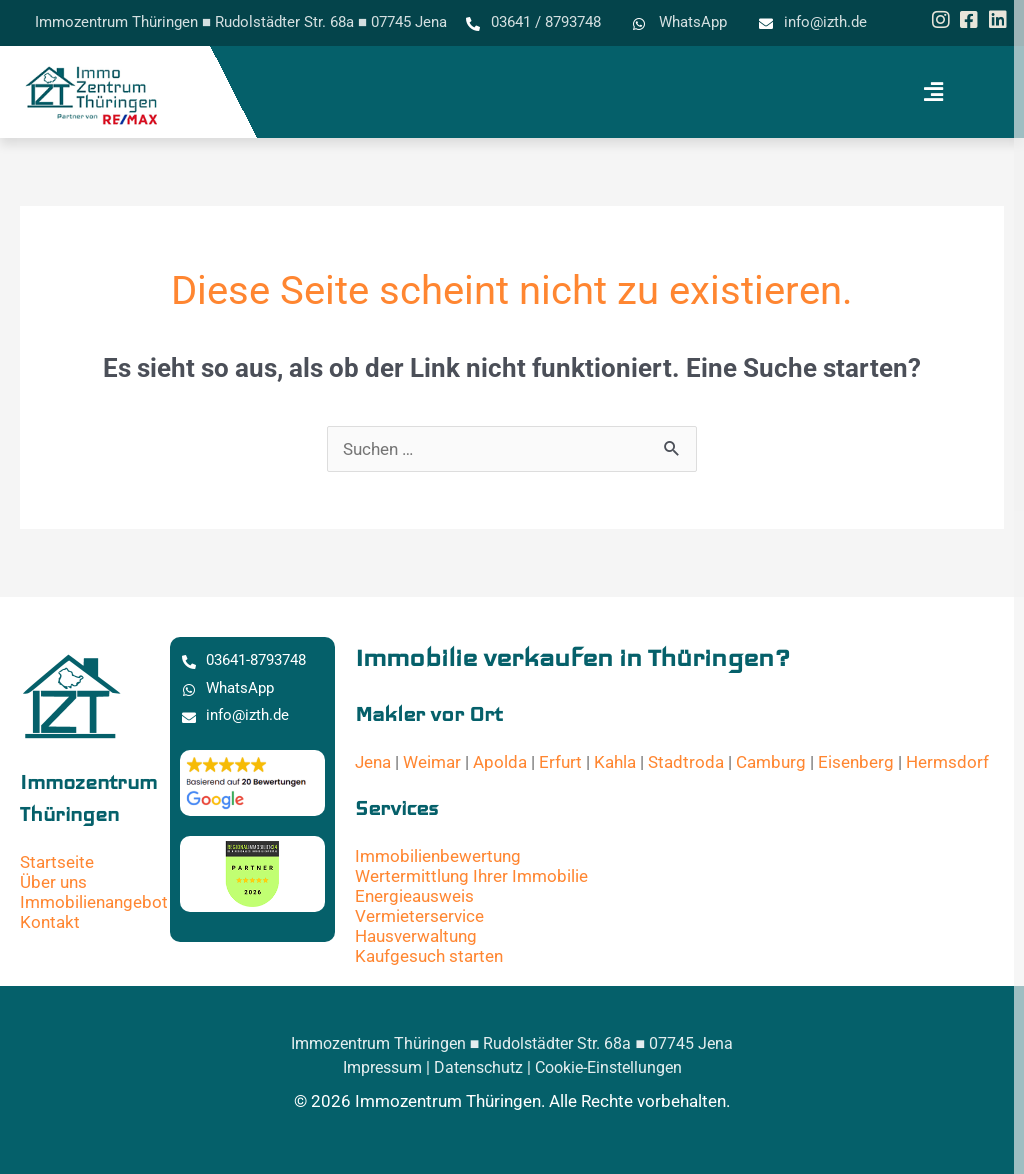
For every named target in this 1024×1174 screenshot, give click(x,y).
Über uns (53, 882)
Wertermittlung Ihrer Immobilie (471, 876)
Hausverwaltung (416, 936)
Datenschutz (478, 1067)
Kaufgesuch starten (429, 956)
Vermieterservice (419, 916)
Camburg (771, 762)
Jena (373, 762)
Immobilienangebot (94, 902)
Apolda (500, 762)
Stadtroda (686, 762)
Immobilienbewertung (438, 856)
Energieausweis (414, 896)
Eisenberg (856, 762)
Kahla (615, 762)
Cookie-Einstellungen (608, 1067)
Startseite (57, 862)
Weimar (432, 762)
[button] (933, 91)
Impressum (382, 1067)
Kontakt (50, 922)
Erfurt (560, 762)
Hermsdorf (947, 762)
